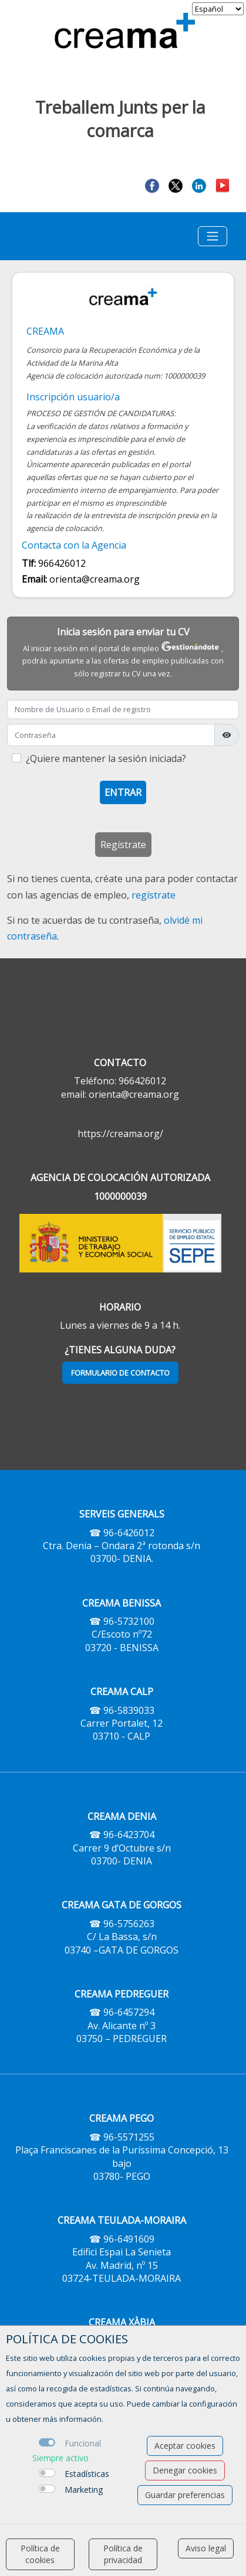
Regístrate (123, 844)
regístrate (154, 895)
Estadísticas (87, 2473)
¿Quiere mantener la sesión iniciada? (106, 758)
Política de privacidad (123, 2554)
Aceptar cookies (184, 2445)
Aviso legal (206, 2548)
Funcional (83, 2443)
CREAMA (45, 331)
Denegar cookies (185, 2470)
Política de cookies (40, 2554)
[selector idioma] (218, 8)
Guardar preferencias (185, 2494)
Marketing (84, 2489)
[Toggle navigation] (212, 236)
